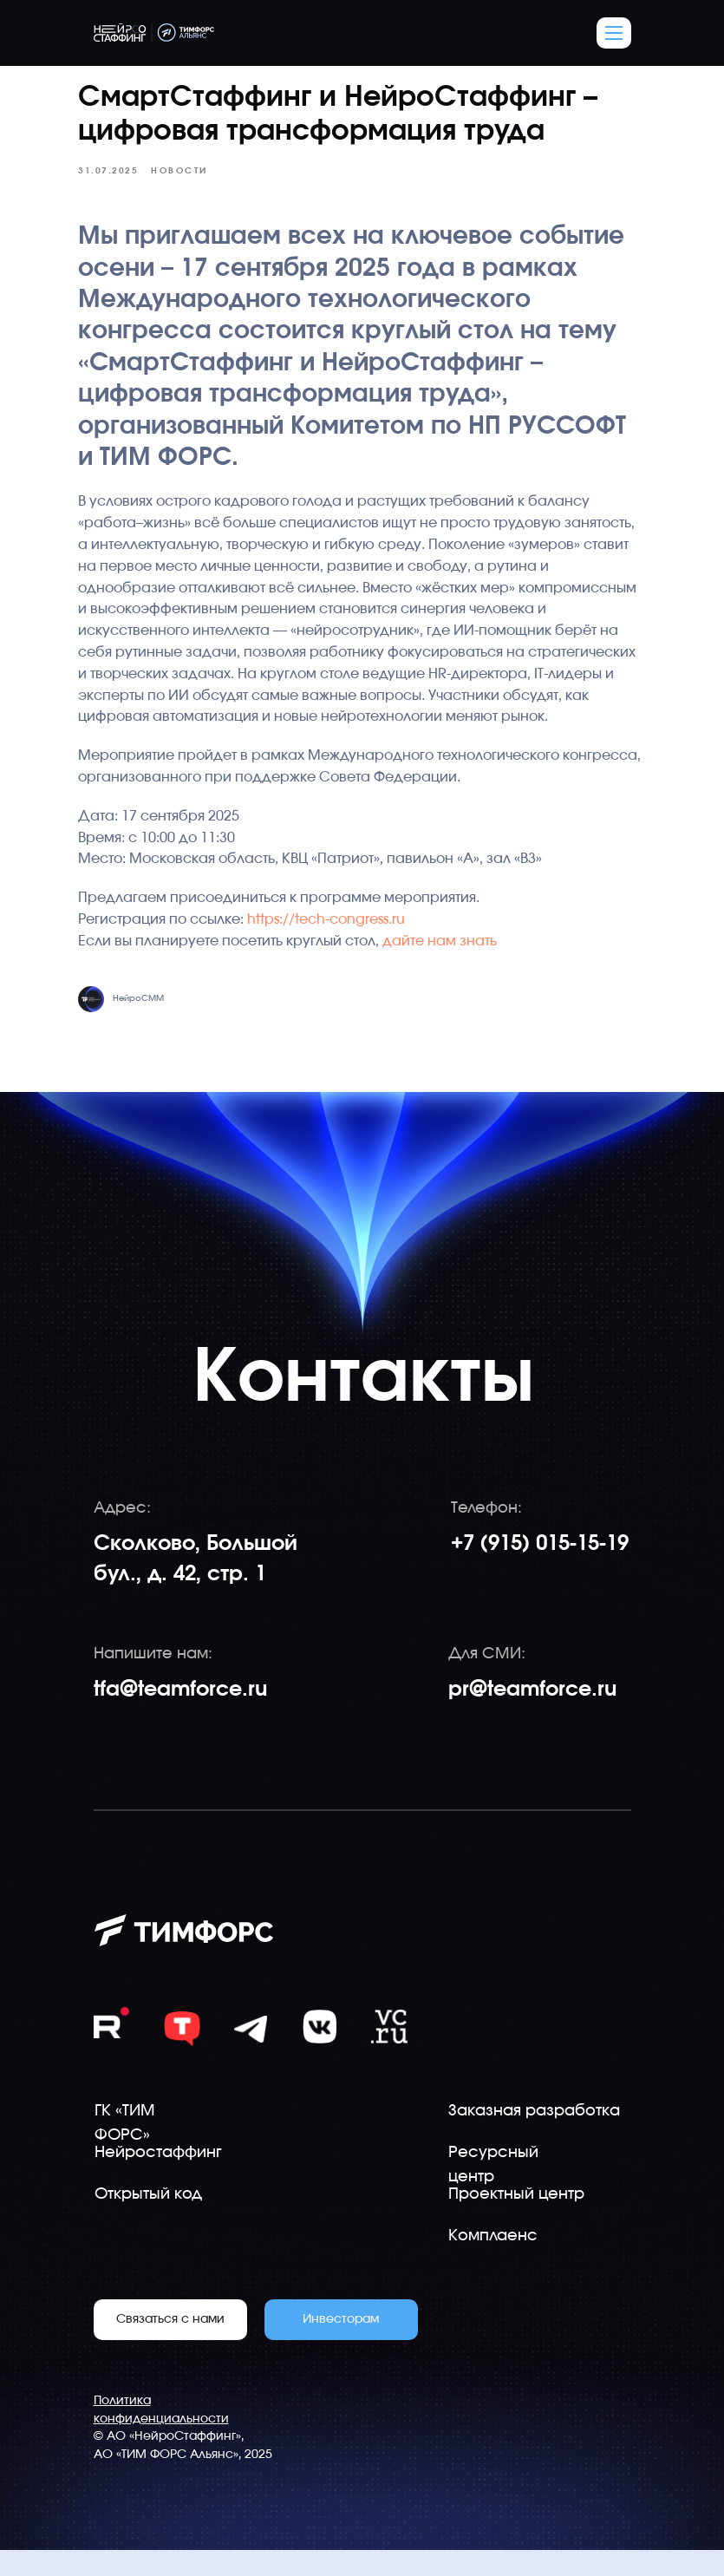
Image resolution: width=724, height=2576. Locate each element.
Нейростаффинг (158, 2179)
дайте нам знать (446, 964)
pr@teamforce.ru (532, 1715)
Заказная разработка (534, 2137)
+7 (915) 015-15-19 (540, 1569)
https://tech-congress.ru (333, 943)
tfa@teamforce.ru (180, 1715)
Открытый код (148, 2220)
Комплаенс (493, 2262)
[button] (614, 33)
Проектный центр (516, 2220)
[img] (389, 2052)
